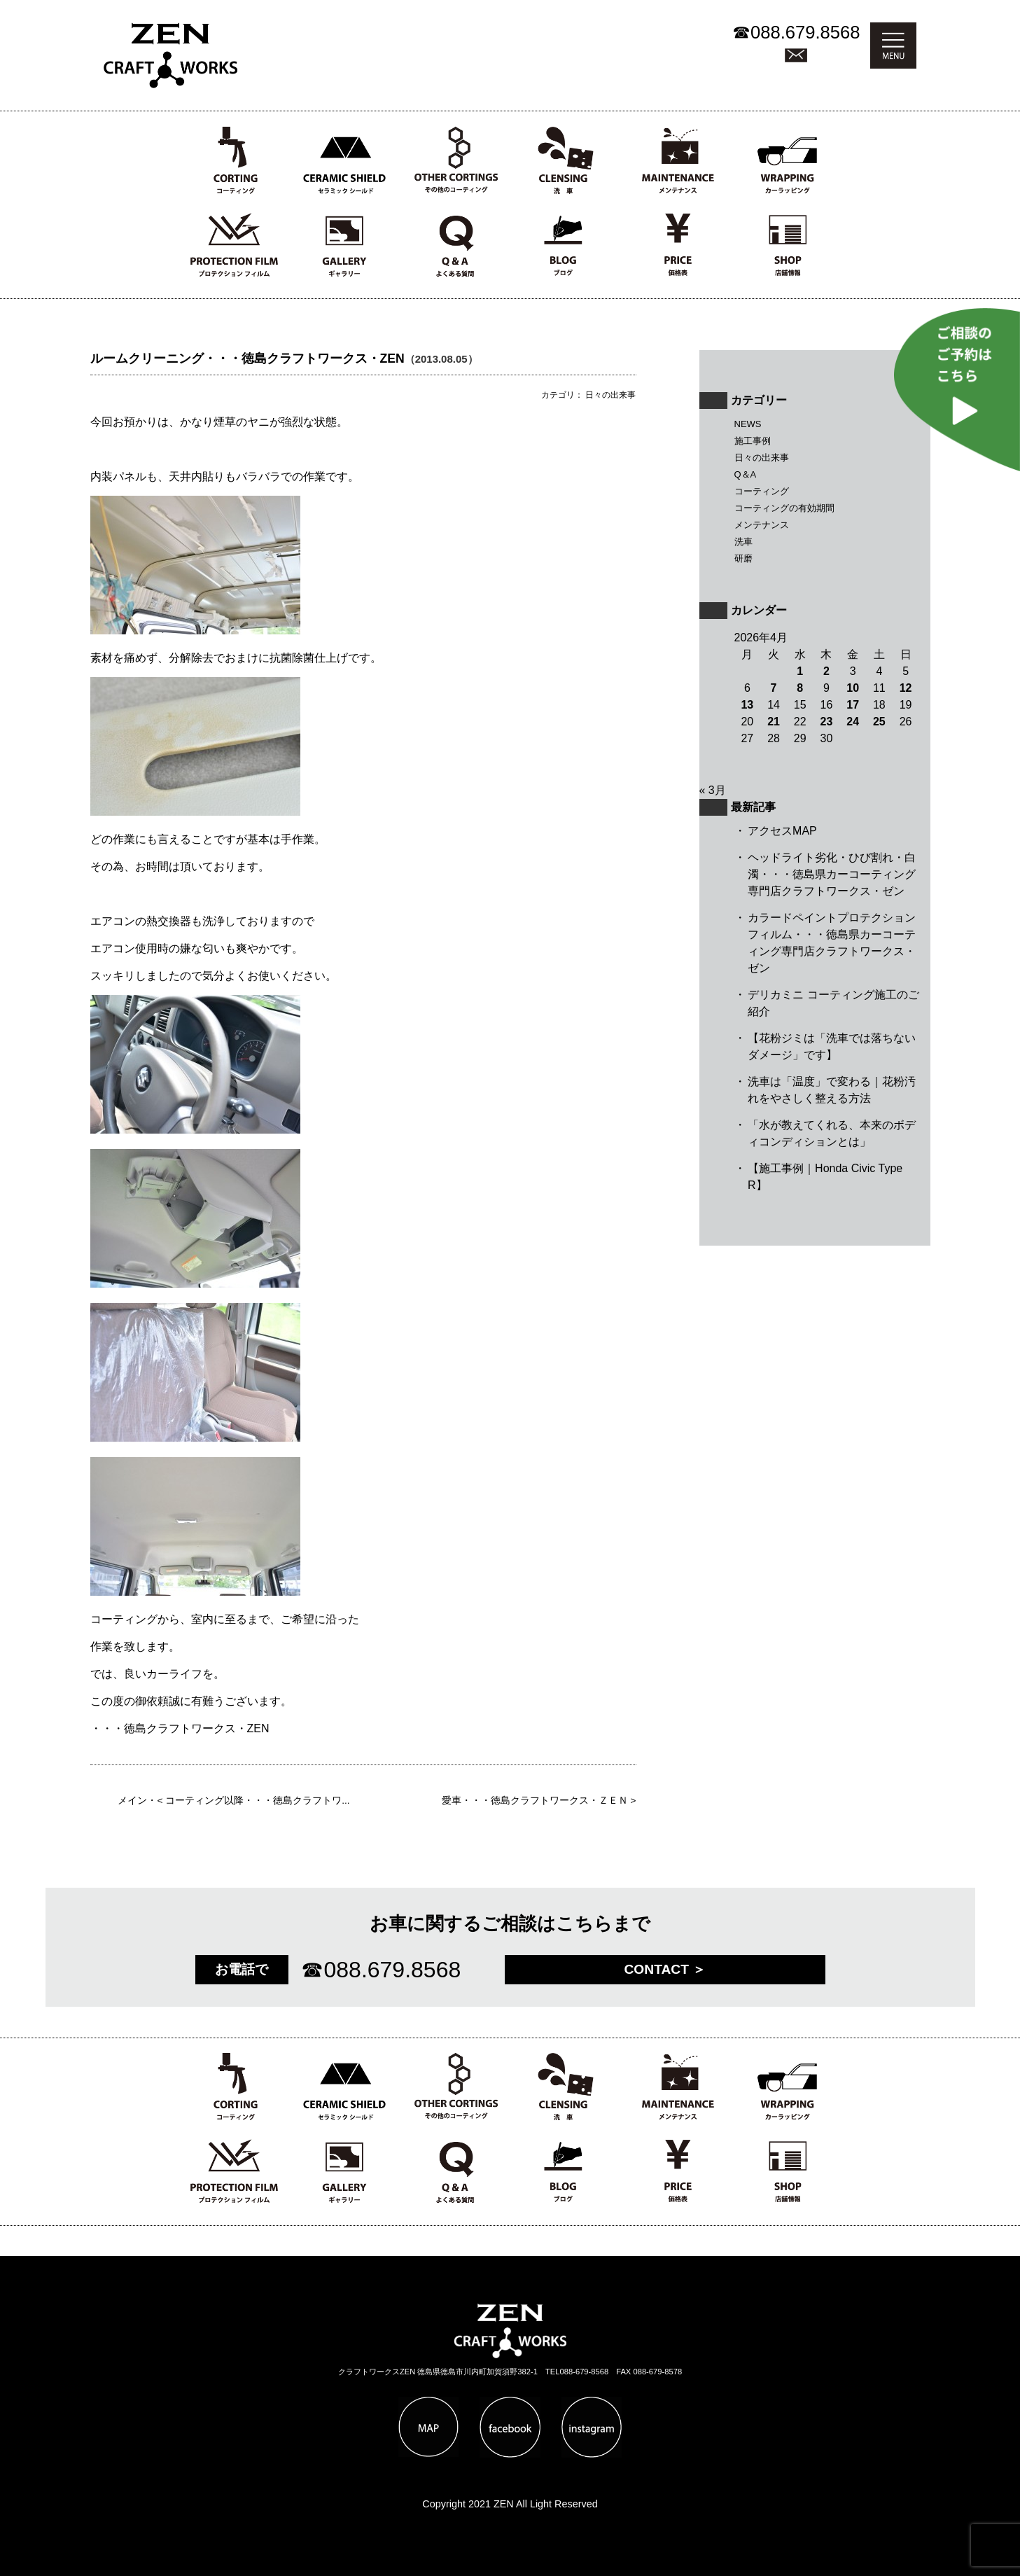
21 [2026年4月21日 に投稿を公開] (773, 721)
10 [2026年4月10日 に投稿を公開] (852, 688)
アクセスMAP (782, 831)
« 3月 (712, 790)
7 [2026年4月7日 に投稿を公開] (774, 688)
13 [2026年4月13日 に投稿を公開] (747, 705)
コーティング (761, 491)
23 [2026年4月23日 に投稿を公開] (826, 721)
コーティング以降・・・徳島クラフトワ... (257, 1800)
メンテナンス (761, 525)
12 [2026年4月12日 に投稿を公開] (906, 688)
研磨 (743, 558)
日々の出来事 (761, 457)
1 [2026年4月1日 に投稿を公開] (800, 671)
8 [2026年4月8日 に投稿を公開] (800, 688)
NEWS (748, 424)
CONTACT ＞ (665, 1969)
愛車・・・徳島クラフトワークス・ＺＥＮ (535, 1800)
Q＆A (745, 474)
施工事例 (752, 441)
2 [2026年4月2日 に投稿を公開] (826, 671)
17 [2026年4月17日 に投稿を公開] (852, 705)
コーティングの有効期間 (784, 508)
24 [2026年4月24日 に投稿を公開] (852, 721)
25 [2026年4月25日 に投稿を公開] (879, 721)
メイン (132, 1800)
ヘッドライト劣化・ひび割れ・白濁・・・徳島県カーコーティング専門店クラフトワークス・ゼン (832, 874)
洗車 (743, 541)
